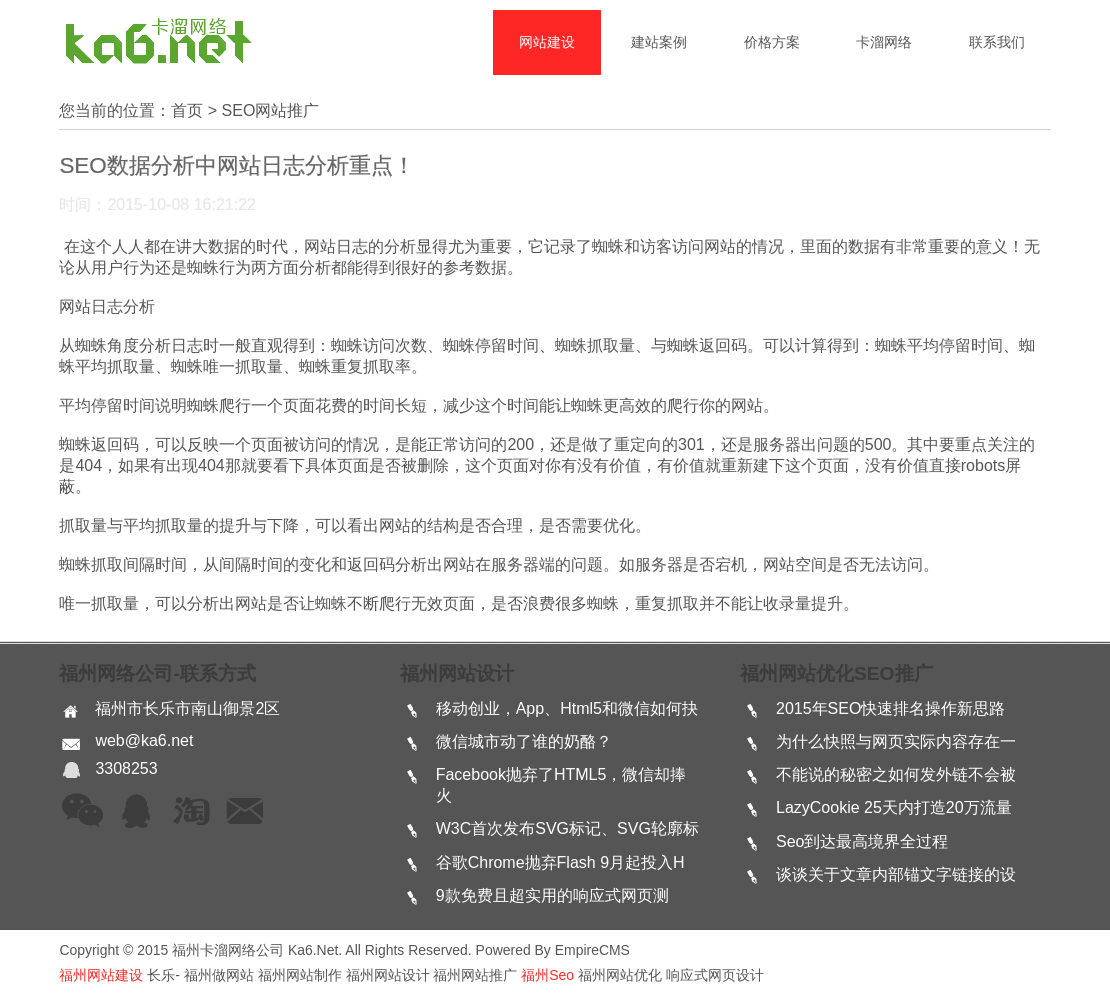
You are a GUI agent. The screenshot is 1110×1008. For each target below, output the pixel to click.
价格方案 (772, 42)
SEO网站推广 (271, 110)
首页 (187, 110)
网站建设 (547, 42)
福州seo (547, 975)
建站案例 (659, 42)
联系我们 (997, 42)
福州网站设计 (457, 673)
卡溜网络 (884, 42)
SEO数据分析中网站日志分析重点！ (236, 165)
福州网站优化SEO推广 (836, 673)
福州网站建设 (101, 975)
